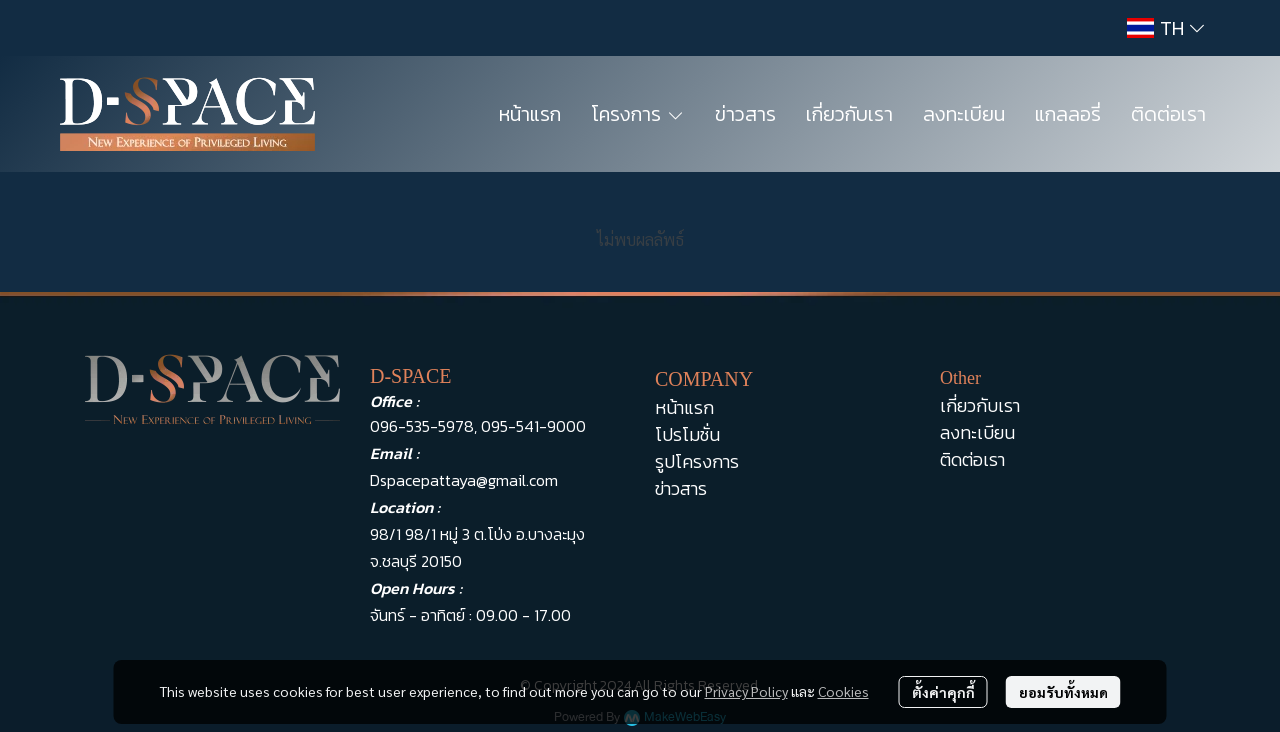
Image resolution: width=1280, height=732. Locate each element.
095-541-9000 (533, 426)
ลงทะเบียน (977, 432)
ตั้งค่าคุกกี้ (943, 692)
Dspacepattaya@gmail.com (464, 480)
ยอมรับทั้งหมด (1063, 692)
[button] (1165, 28)
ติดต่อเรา (972, 459)
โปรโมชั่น (687, 434)
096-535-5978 (422, 426)
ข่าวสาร (681, 488)
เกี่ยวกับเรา (980, 405)
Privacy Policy (746, 691)
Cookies (843, 691)
